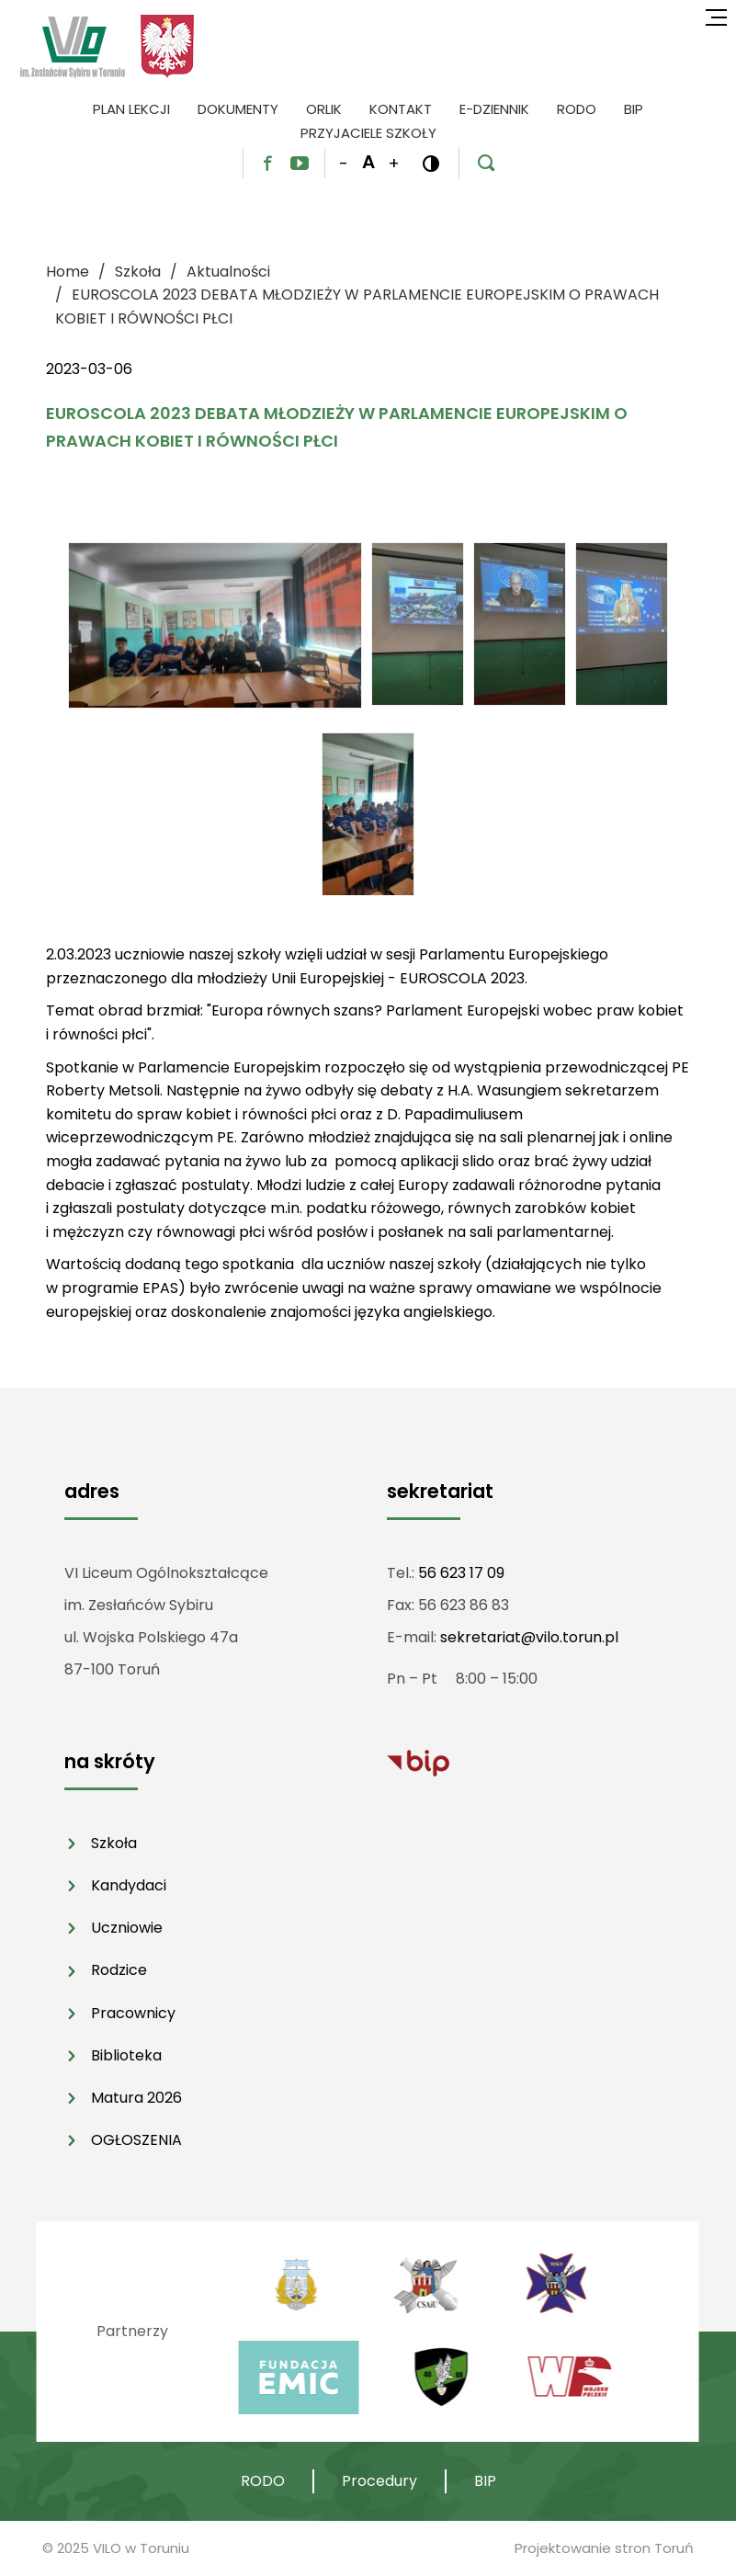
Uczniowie (127, 1927)
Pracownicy (133, 2013)
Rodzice (119, 1969)
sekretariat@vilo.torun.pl (529, 1637)
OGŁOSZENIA (136, 2139)
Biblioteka (126, 2055)
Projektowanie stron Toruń (604, 2548)
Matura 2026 (136, 2097)
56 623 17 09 (461, 1572)
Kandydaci (128, 1885)
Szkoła (114, 1843)
